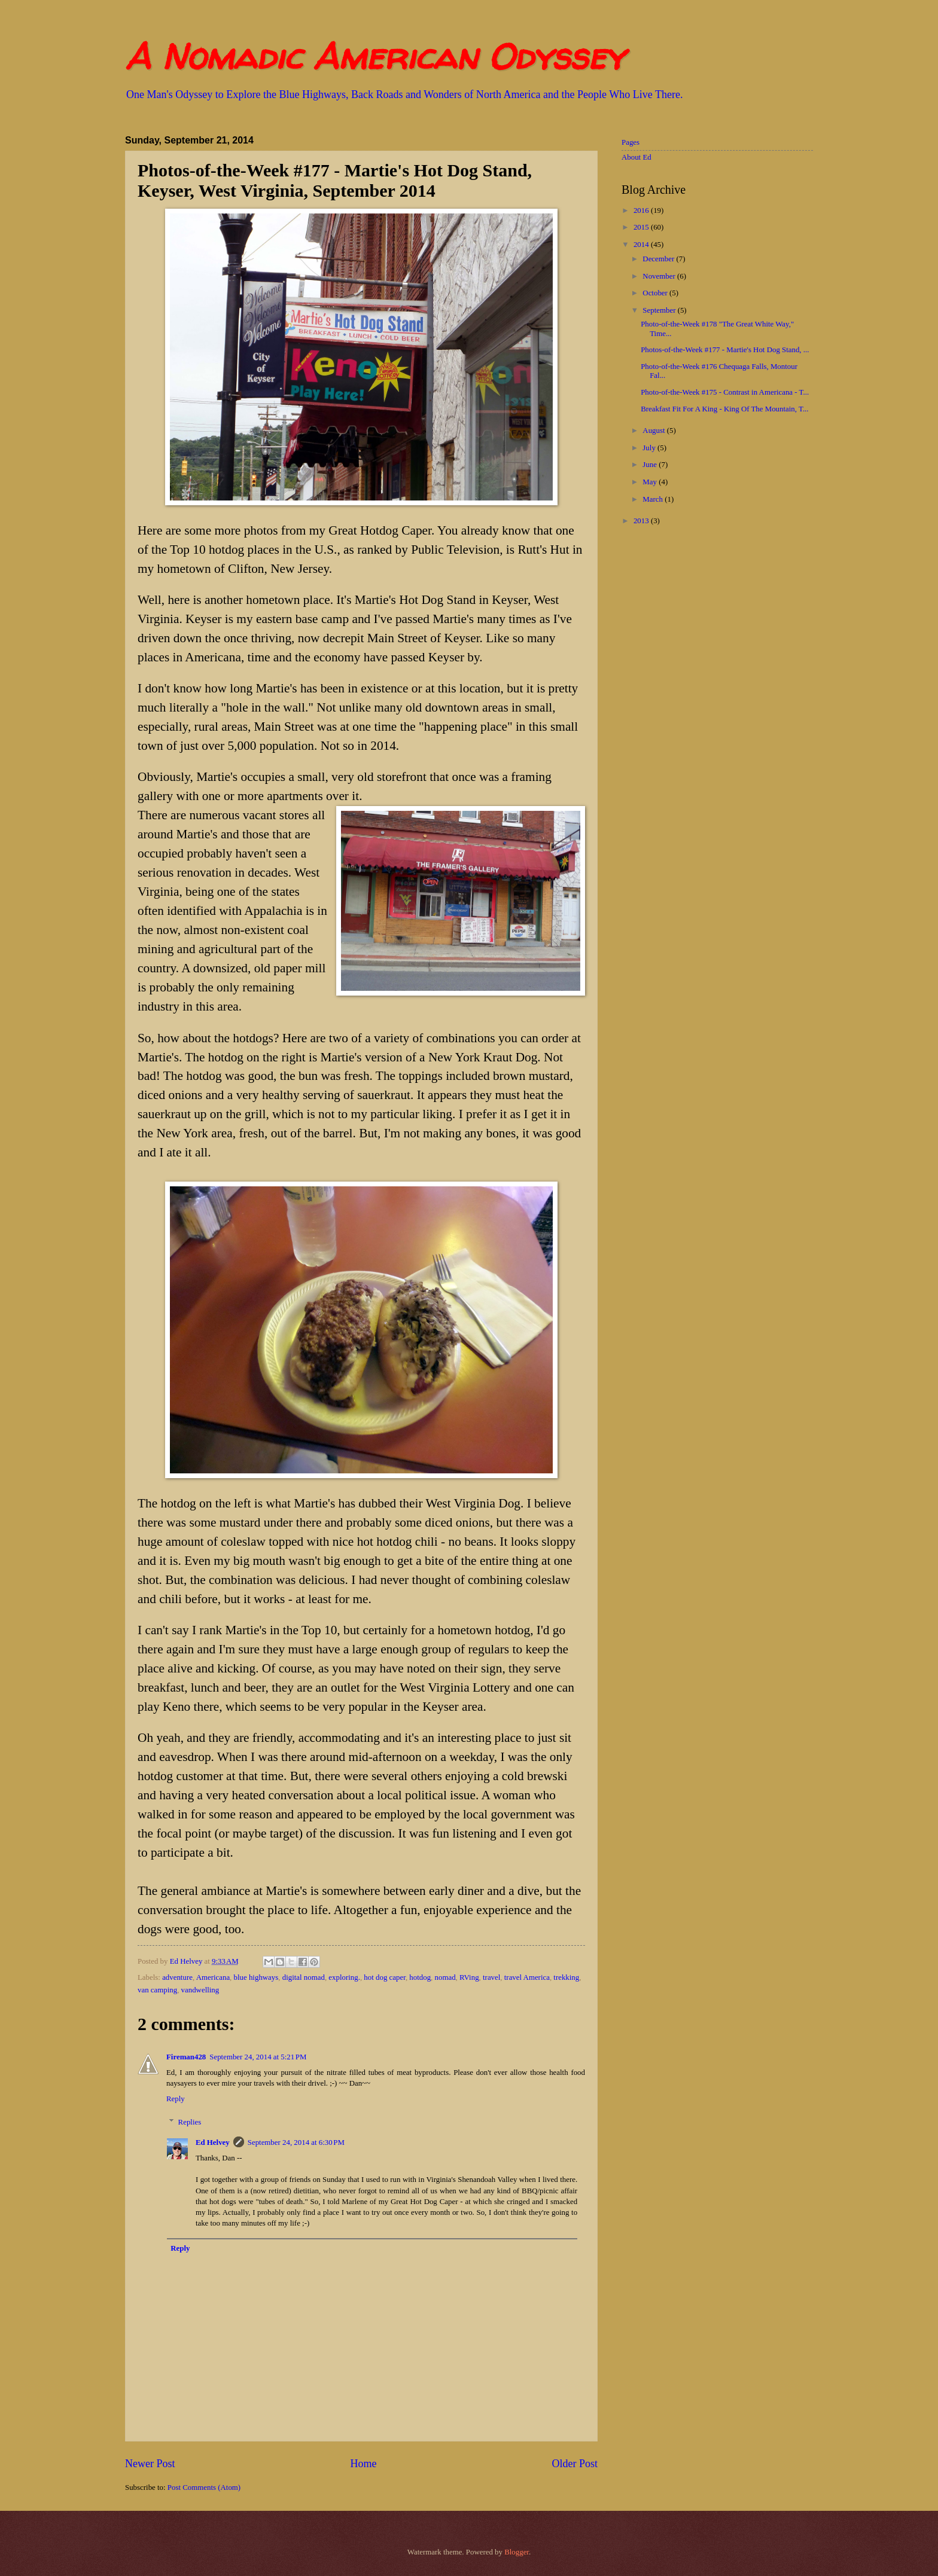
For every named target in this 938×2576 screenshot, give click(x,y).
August (654, 430)
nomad (445, 1977)
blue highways (256, 1977)
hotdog (420, 1977)
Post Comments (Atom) (204, 2487)
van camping (157, 1990)
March (653, 499)
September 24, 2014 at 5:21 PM (257, 2057)
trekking (566, 1977)
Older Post (575, 2464)
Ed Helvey (213, 2142)
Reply (175, 2099)
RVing (469, 1977)
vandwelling (200, 1990)
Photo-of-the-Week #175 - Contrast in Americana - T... (725, 392)
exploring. (344, 1977)
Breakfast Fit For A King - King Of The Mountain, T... (724, 409)
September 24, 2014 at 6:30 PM (296, 2142)
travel (491, 1977)
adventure (177, 1977)
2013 (642, 521)
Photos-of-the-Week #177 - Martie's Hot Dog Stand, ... (725, 350)
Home (363, 2464)
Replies (190, 2121)
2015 (642, 227)
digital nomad (303, 1977)
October (655, 293)
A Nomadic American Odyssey (374, 56)
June (650, 464)
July (649, 448)
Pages (630, 142)
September (659, 310)
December (659, 259)
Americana (213, 1977)
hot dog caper (385, 1977)
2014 (642, 244)
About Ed (636, 157)
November (659, 276)
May (650, 482)
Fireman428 (186, 2057)
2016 (642, 210)
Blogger (516, 2552)
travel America (527, 1977)
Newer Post (150, 2464)
